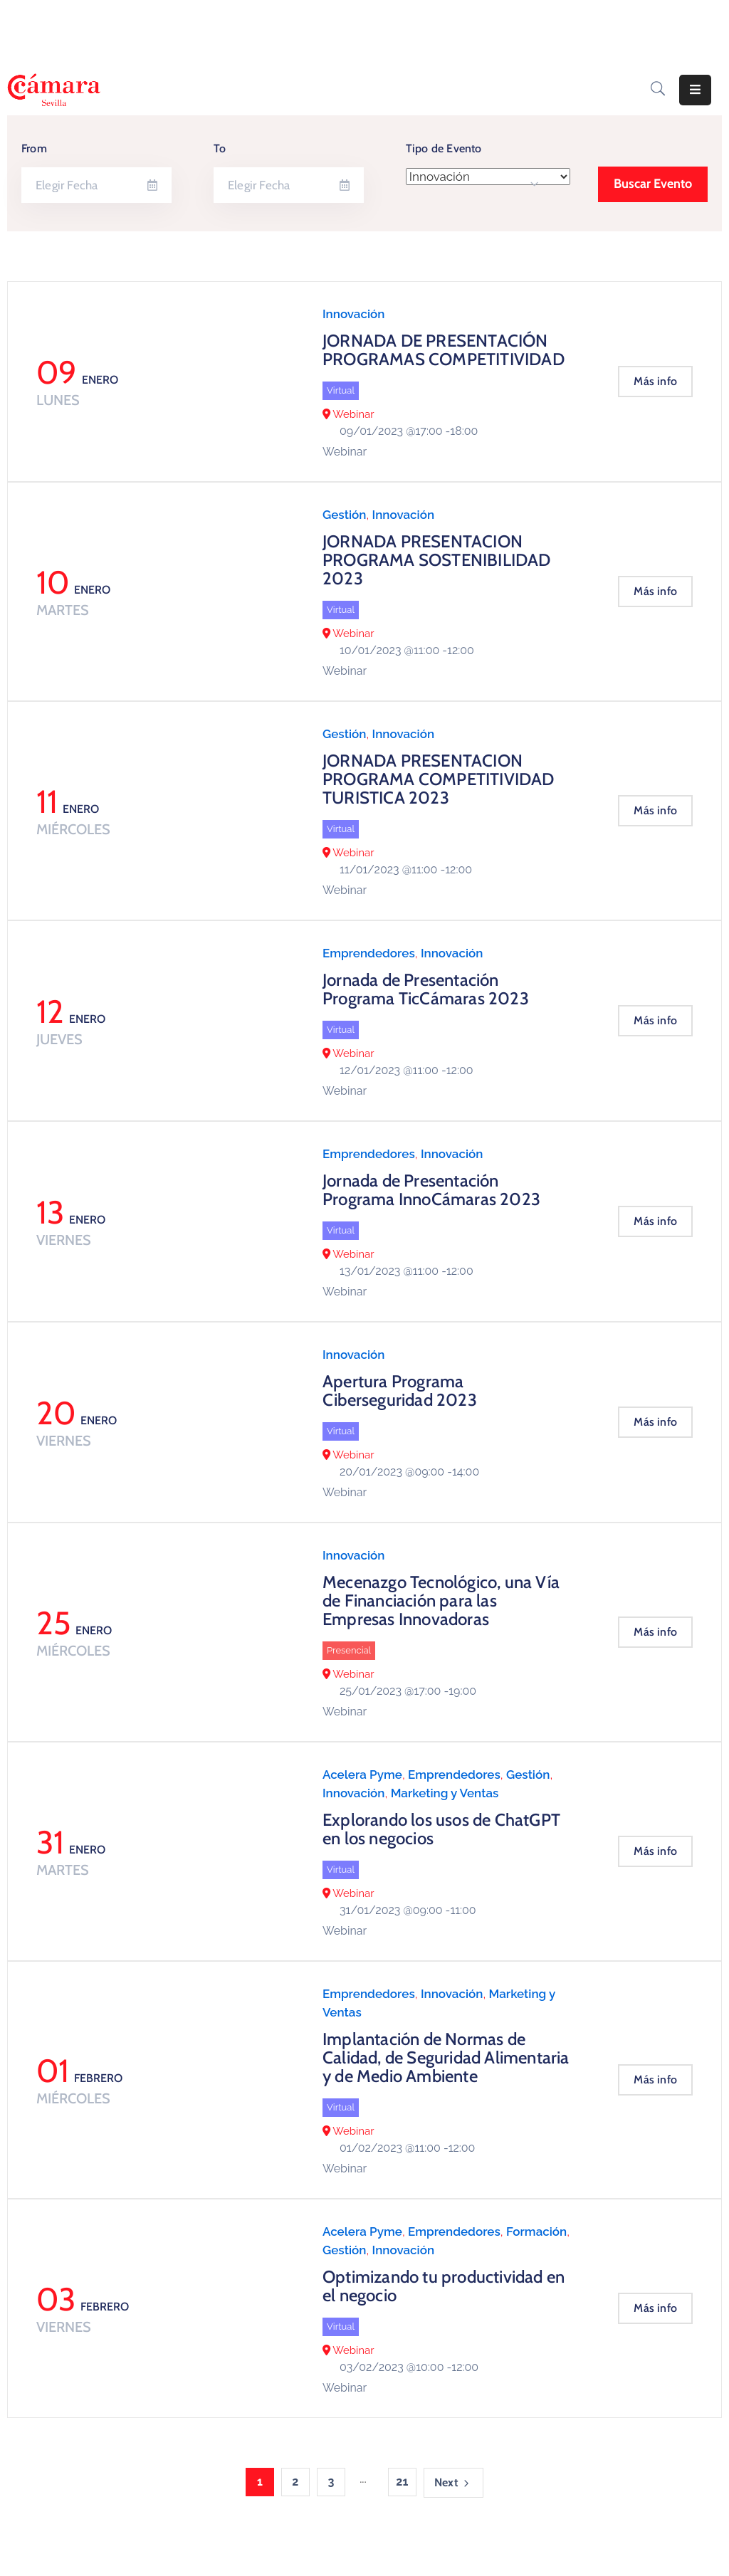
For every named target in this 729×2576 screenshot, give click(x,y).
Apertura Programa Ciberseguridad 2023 (399, 1390)
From (34, 148)
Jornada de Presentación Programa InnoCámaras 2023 (431, 1189)
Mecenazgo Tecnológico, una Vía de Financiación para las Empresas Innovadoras (441, 1600)
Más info (655, 381)
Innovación (353, 314)
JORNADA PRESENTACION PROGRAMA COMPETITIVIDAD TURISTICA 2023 (438, 779)
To (220, 148)
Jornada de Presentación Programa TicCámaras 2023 (425, 989)
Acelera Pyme (362, 1774)
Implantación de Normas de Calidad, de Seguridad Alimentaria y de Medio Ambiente (446, 2057)
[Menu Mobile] (695, 90)
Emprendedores (368, 953)
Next (453, 2483)
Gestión (344, 515)
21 (402, 2481)
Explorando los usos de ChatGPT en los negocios (441, 1829)
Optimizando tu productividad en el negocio (443, 2286)
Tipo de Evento (444, 148)
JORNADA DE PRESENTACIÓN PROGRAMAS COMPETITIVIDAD (443, 349)
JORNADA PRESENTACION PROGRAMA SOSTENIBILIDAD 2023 (436, 560)
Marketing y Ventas (445, 1793)
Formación (536, 2231)
